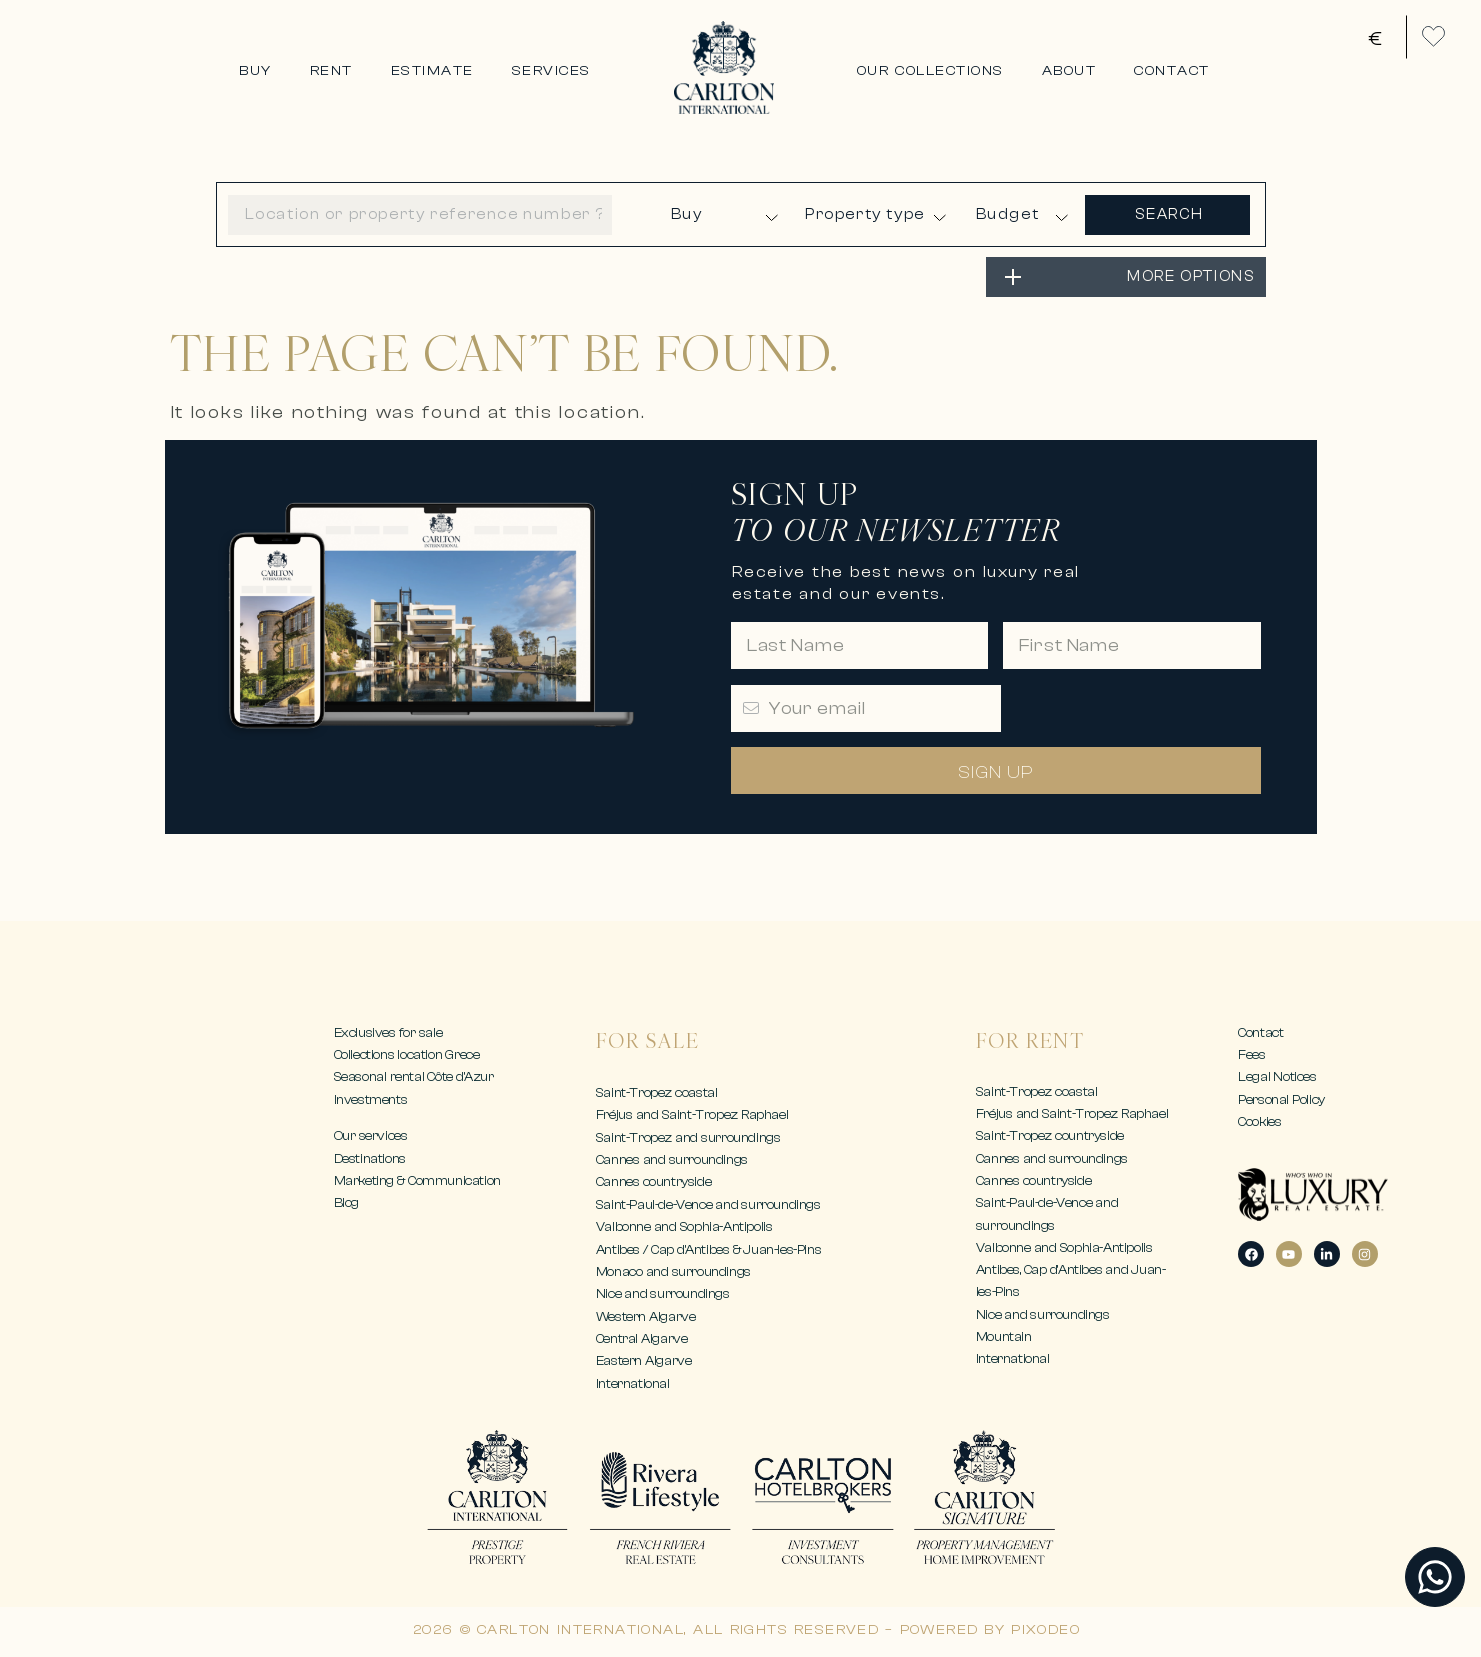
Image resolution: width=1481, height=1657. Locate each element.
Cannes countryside (653, 1181)
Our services (371, 1135)
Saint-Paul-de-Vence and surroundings (708, 1204)
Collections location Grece (407, 1054)
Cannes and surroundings (672, 1159)
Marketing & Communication (417, 1180)
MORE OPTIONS (1191, 276)
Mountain (1004, 1336)
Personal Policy (1281, 1099)
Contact (1260, 1032)
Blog (346, 1202)
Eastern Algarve (644, 1360)
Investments (371, 1099)
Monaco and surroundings (673, 1271)
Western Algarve (646, 1316)
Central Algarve (642, 1338)
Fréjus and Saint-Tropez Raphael (692, 1114)
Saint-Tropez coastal (657, 1092)
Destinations (370, 1158)
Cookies (1259, 1121)
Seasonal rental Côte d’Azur (414, 1076)
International (633, 1383)
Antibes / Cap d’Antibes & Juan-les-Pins (708, 1249)
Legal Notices (1277, 1076)
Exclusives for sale (388, 1032)
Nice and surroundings (663, 1293)
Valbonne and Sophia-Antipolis (684, 1226)
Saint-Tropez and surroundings (688, 1137)
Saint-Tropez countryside (1050, 1135)
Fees (1251, 1054)
